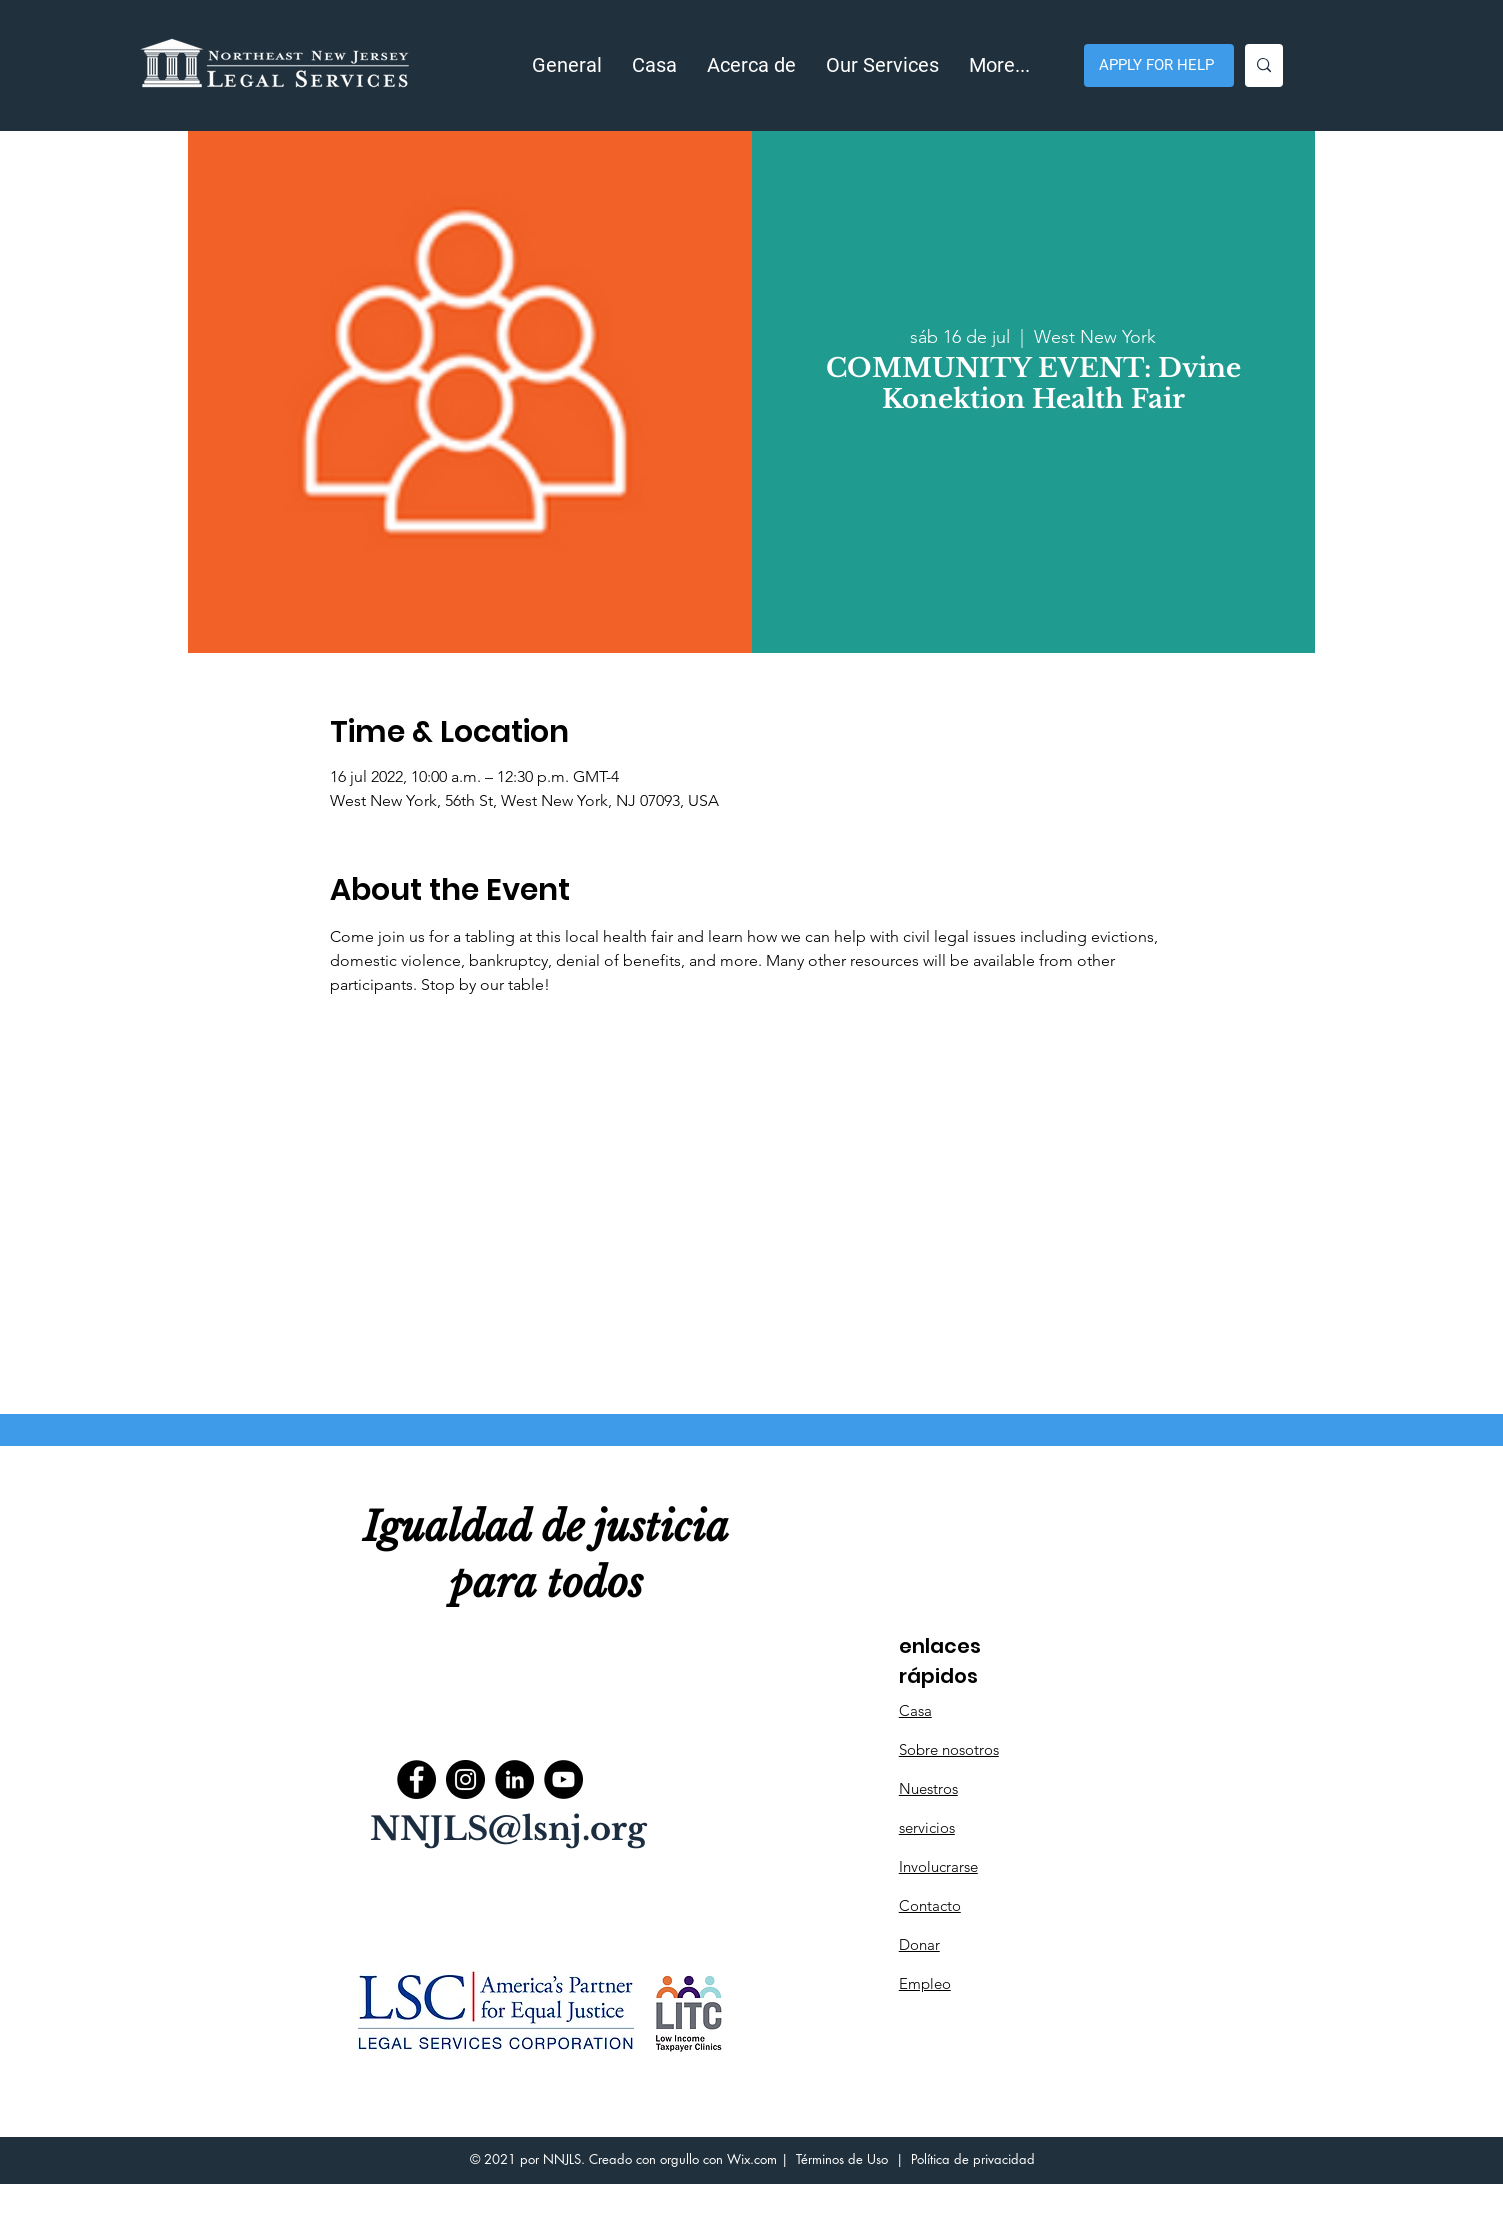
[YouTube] (563, 1779)
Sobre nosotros (949, 1749)
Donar (919, 1944)
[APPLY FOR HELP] (1159, 65)
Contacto (930, 1905)
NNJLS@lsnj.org (508, 1829)
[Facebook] (416, 1779)
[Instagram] (465, 1779)
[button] (751, 65)
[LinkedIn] (514, 1779)
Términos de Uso (842, 2159)
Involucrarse (938, 1866)
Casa (915, 1710)
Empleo (925, 1983)
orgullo (679, 2159)
